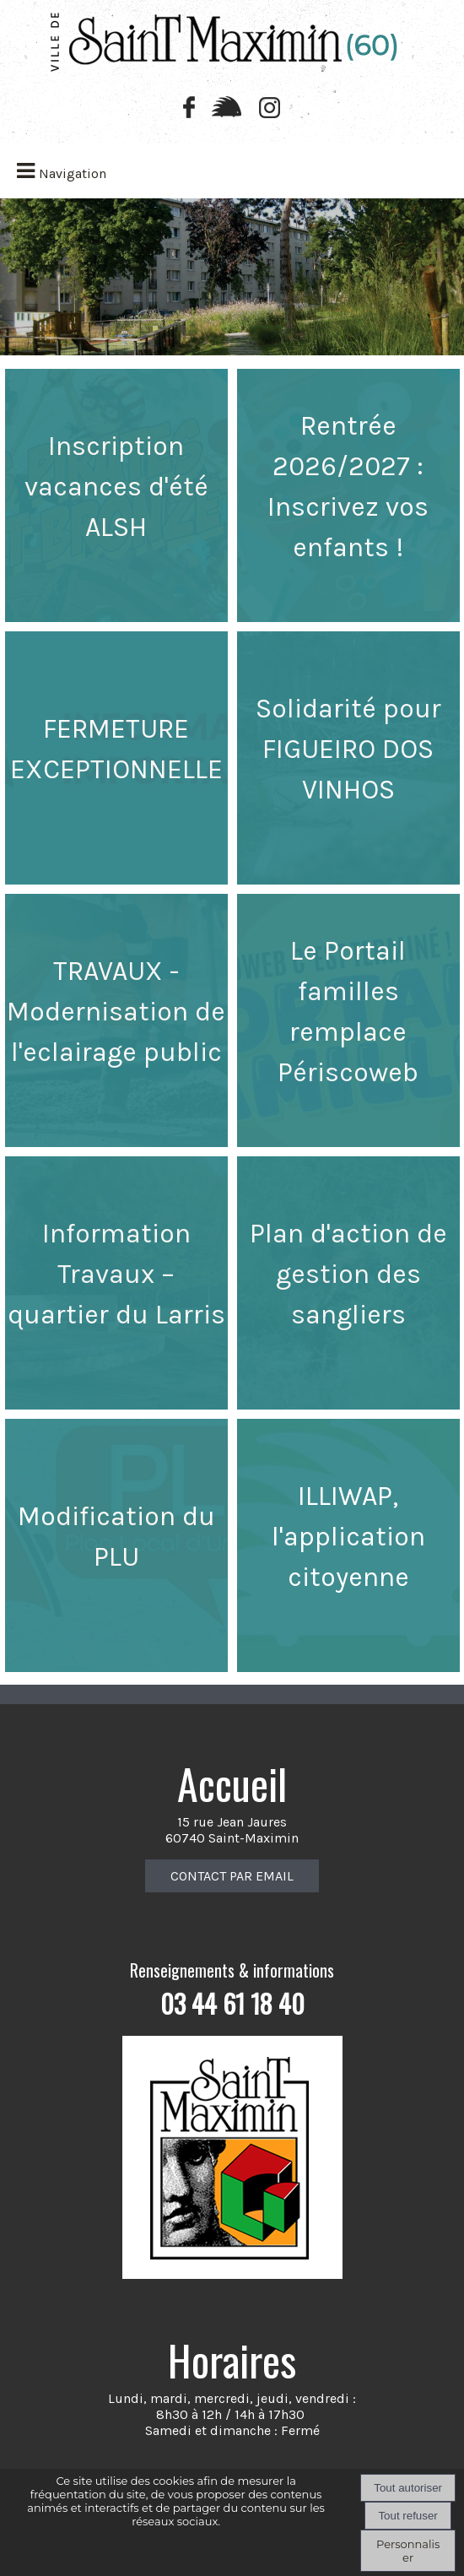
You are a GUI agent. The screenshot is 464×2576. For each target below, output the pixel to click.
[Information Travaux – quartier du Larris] (116, 1283)
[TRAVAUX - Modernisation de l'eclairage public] (116, 1020)
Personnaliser (408, 2550)
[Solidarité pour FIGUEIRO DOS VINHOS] (348, 758)
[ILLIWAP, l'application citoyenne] (348, 1545)
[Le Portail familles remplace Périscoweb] (348, 1020)
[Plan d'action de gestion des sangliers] (348, 1283)
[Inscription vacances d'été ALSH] (116, 495)
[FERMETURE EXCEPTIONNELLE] (116, 758)
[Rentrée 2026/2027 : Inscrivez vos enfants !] (348, 495)
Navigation (72, 173)
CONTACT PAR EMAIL (232, 1876)
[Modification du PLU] (116, 1545)
